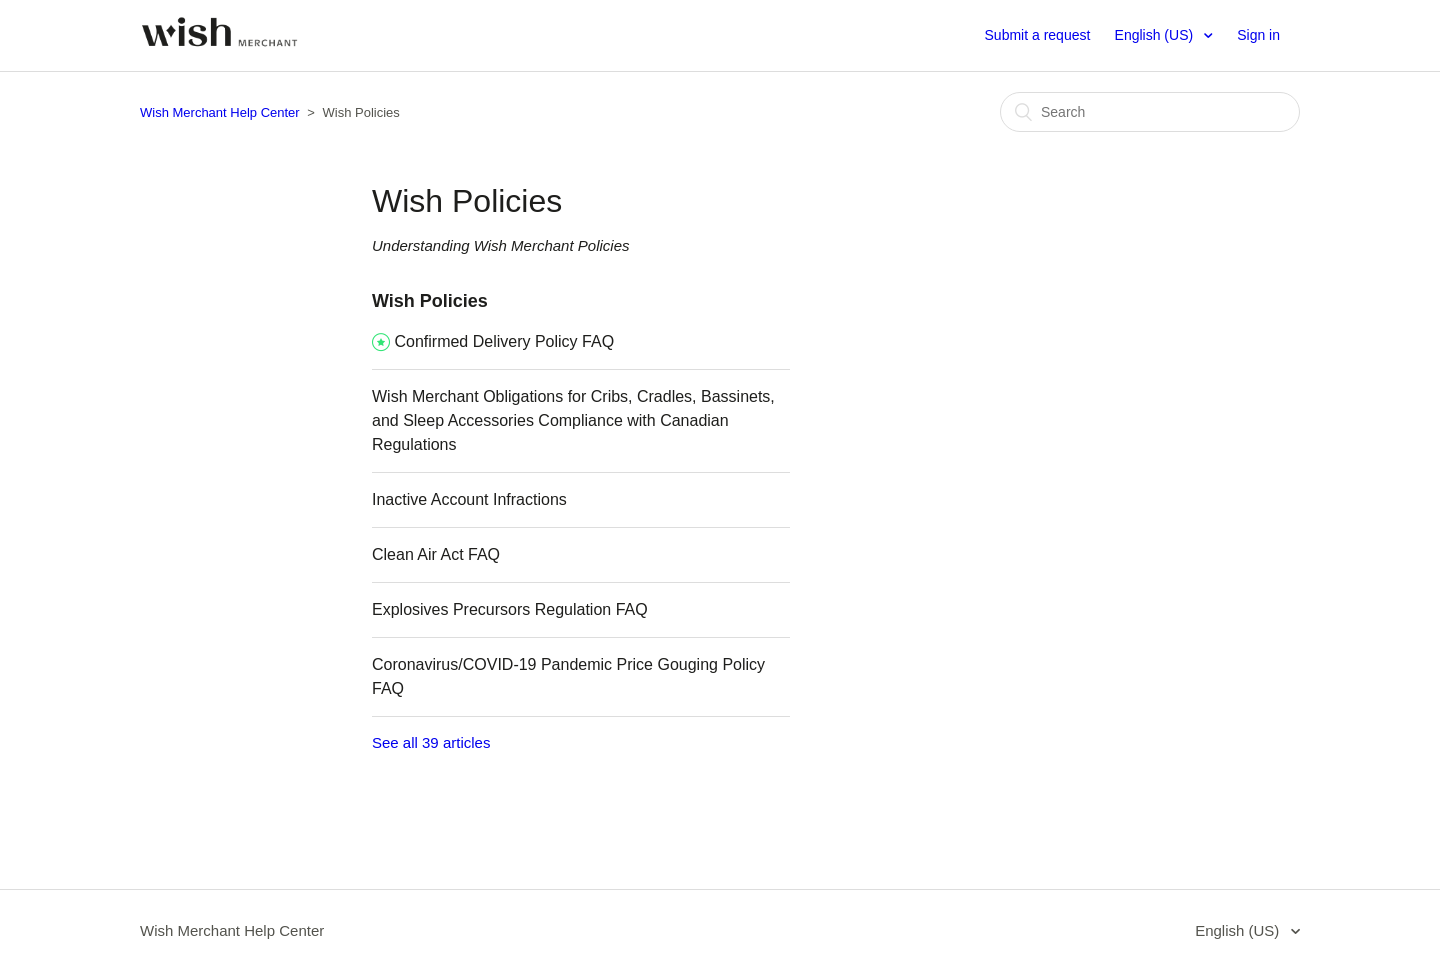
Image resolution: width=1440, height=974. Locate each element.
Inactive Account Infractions (469, 499)
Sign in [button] (1258, 35)
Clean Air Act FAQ (436, 554)
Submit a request (1038, 35)
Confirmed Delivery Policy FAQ (504, 341)
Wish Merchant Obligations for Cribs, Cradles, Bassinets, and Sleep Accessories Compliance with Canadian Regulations (573, 420)
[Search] (1150, 112)
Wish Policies (430, 301)
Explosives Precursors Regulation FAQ (510, 609)
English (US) (1156, 35)
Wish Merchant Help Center (220, 112)
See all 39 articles (431, 742)
